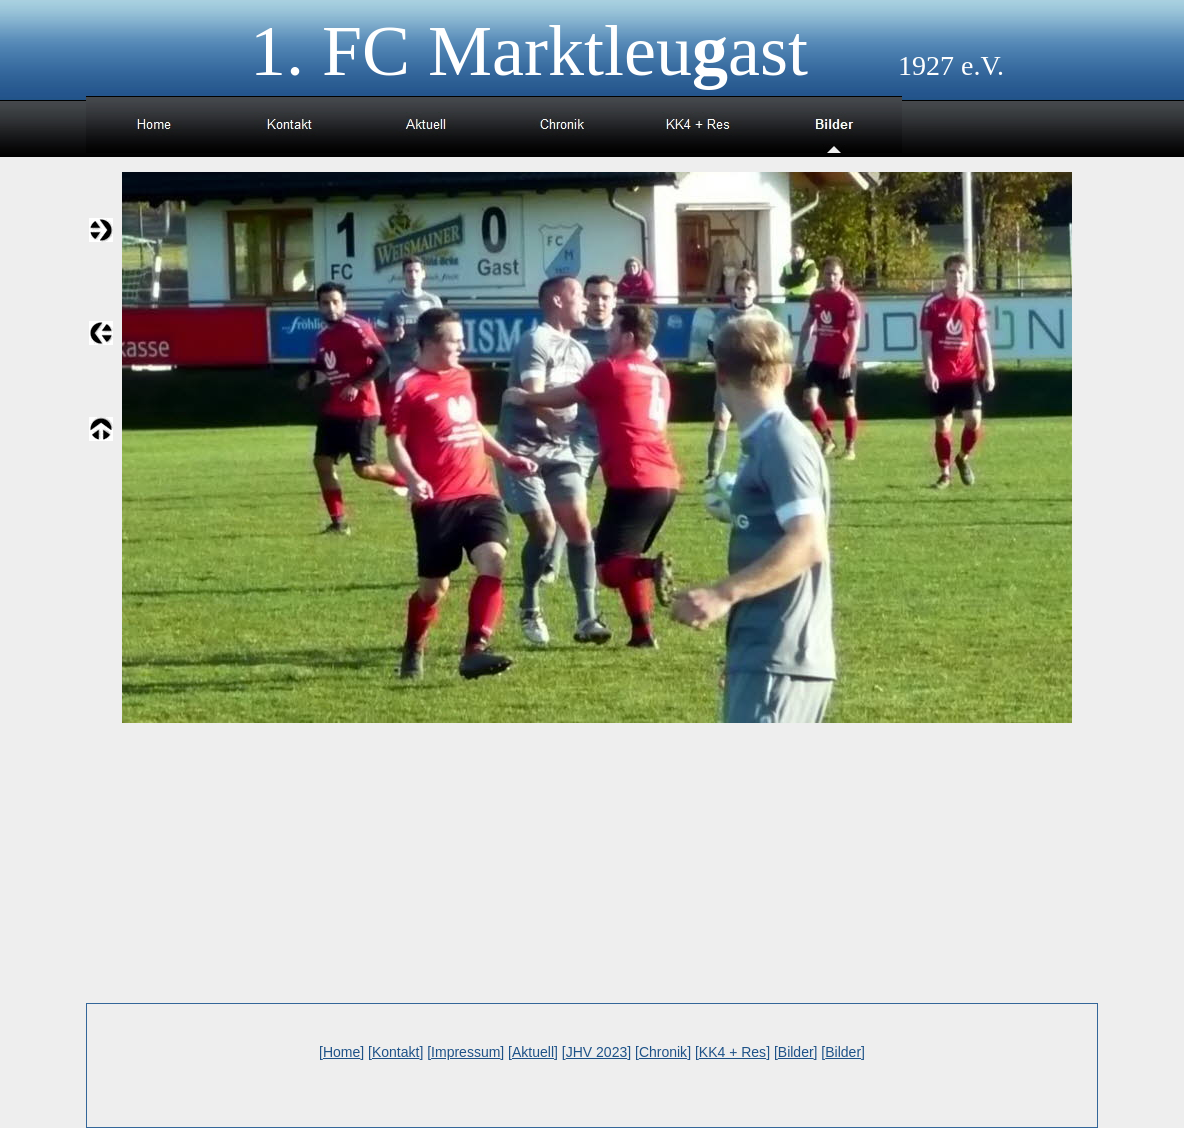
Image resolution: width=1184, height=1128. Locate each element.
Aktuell (533, 1052)
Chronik (663, 1052)
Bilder (796, 1052)
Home (341, 1052)
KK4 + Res (732, 1052)
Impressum (465, 1052)
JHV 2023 (596, 1052)
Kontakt (395, 1052)
